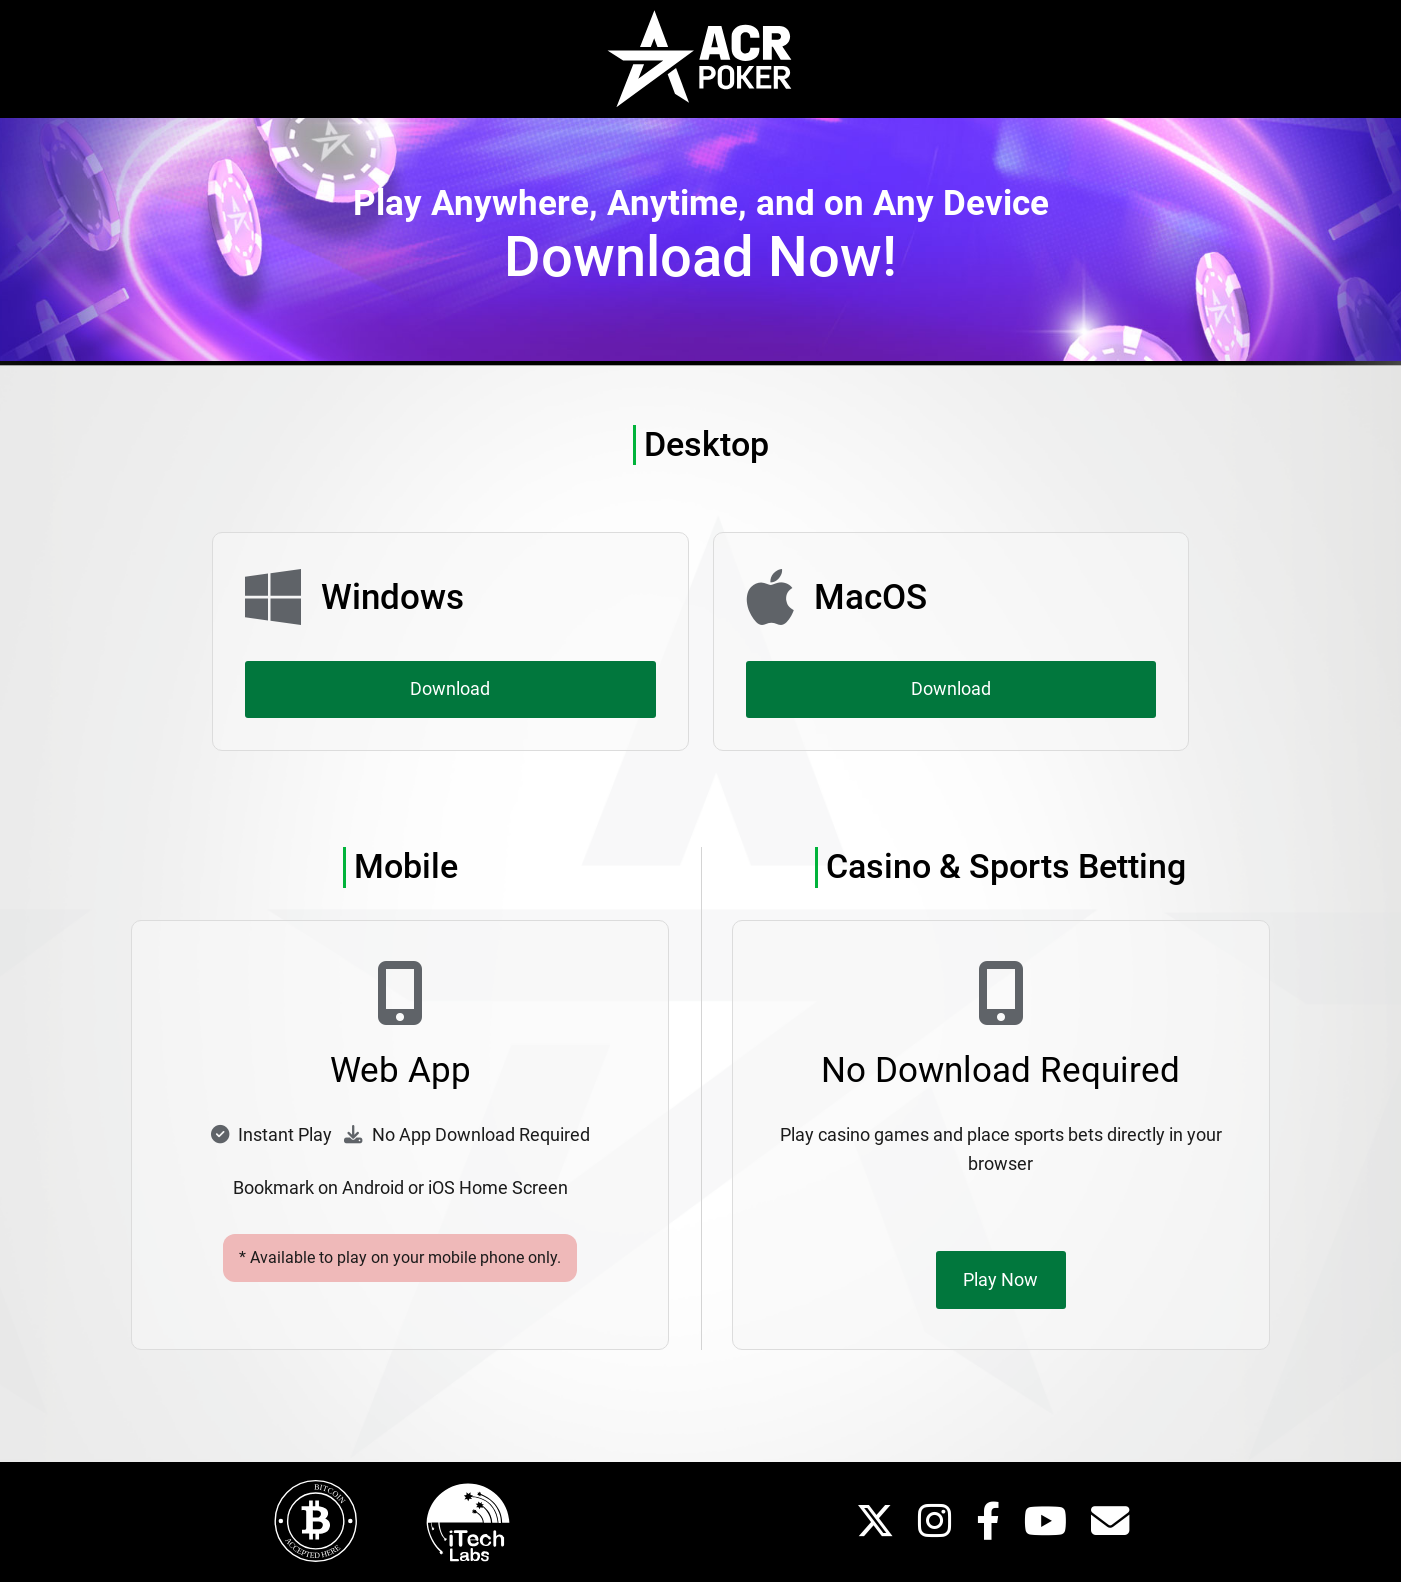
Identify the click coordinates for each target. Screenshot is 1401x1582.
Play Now (1000, 1280)
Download (450, 689)
